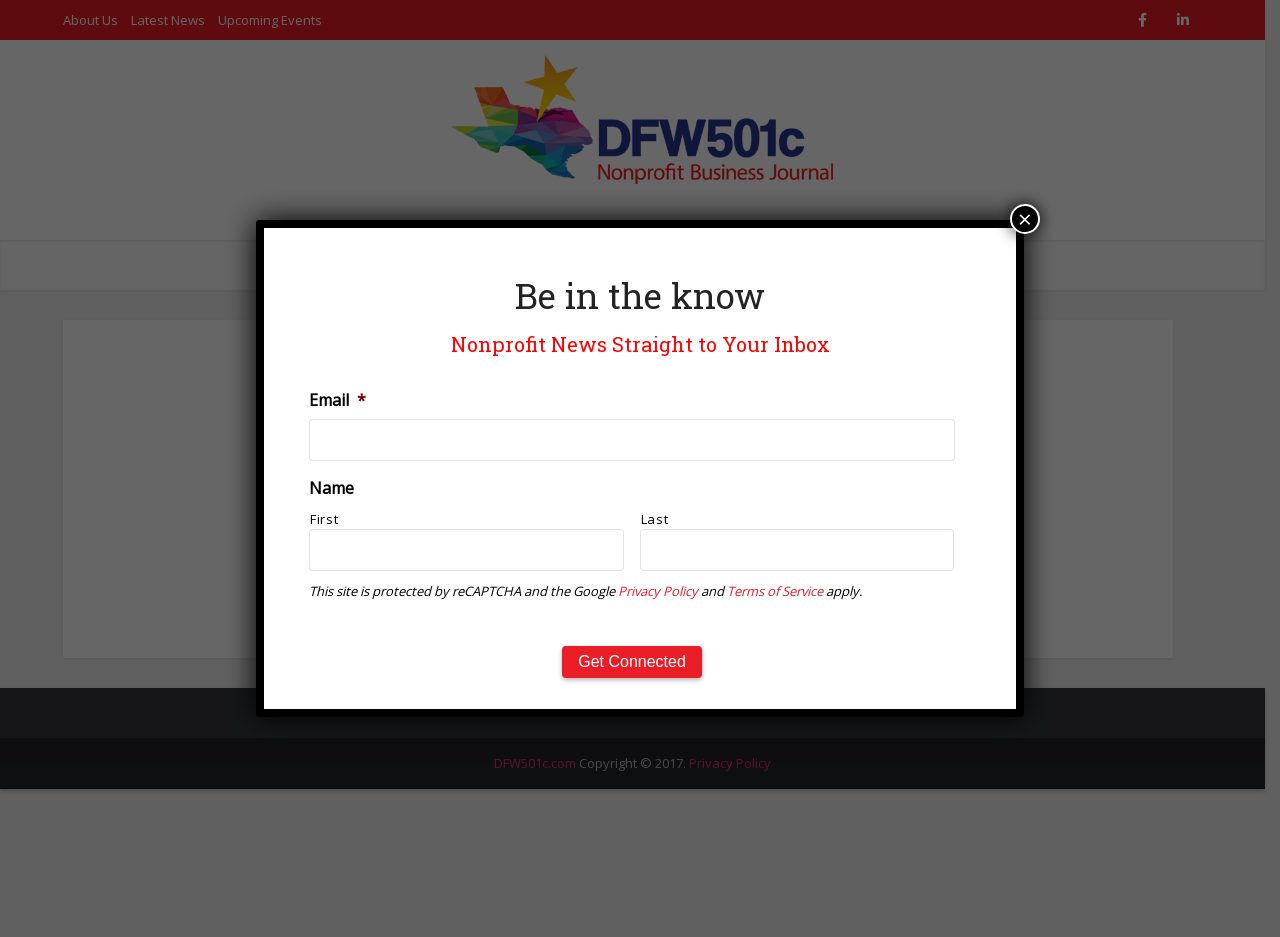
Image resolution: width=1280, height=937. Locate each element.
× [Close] (1025, 219)
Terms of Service (775, 591)
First (324, 519)
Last (655, 519)
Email (337, 400)
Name (331, 488)
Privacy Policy (658, 591)
